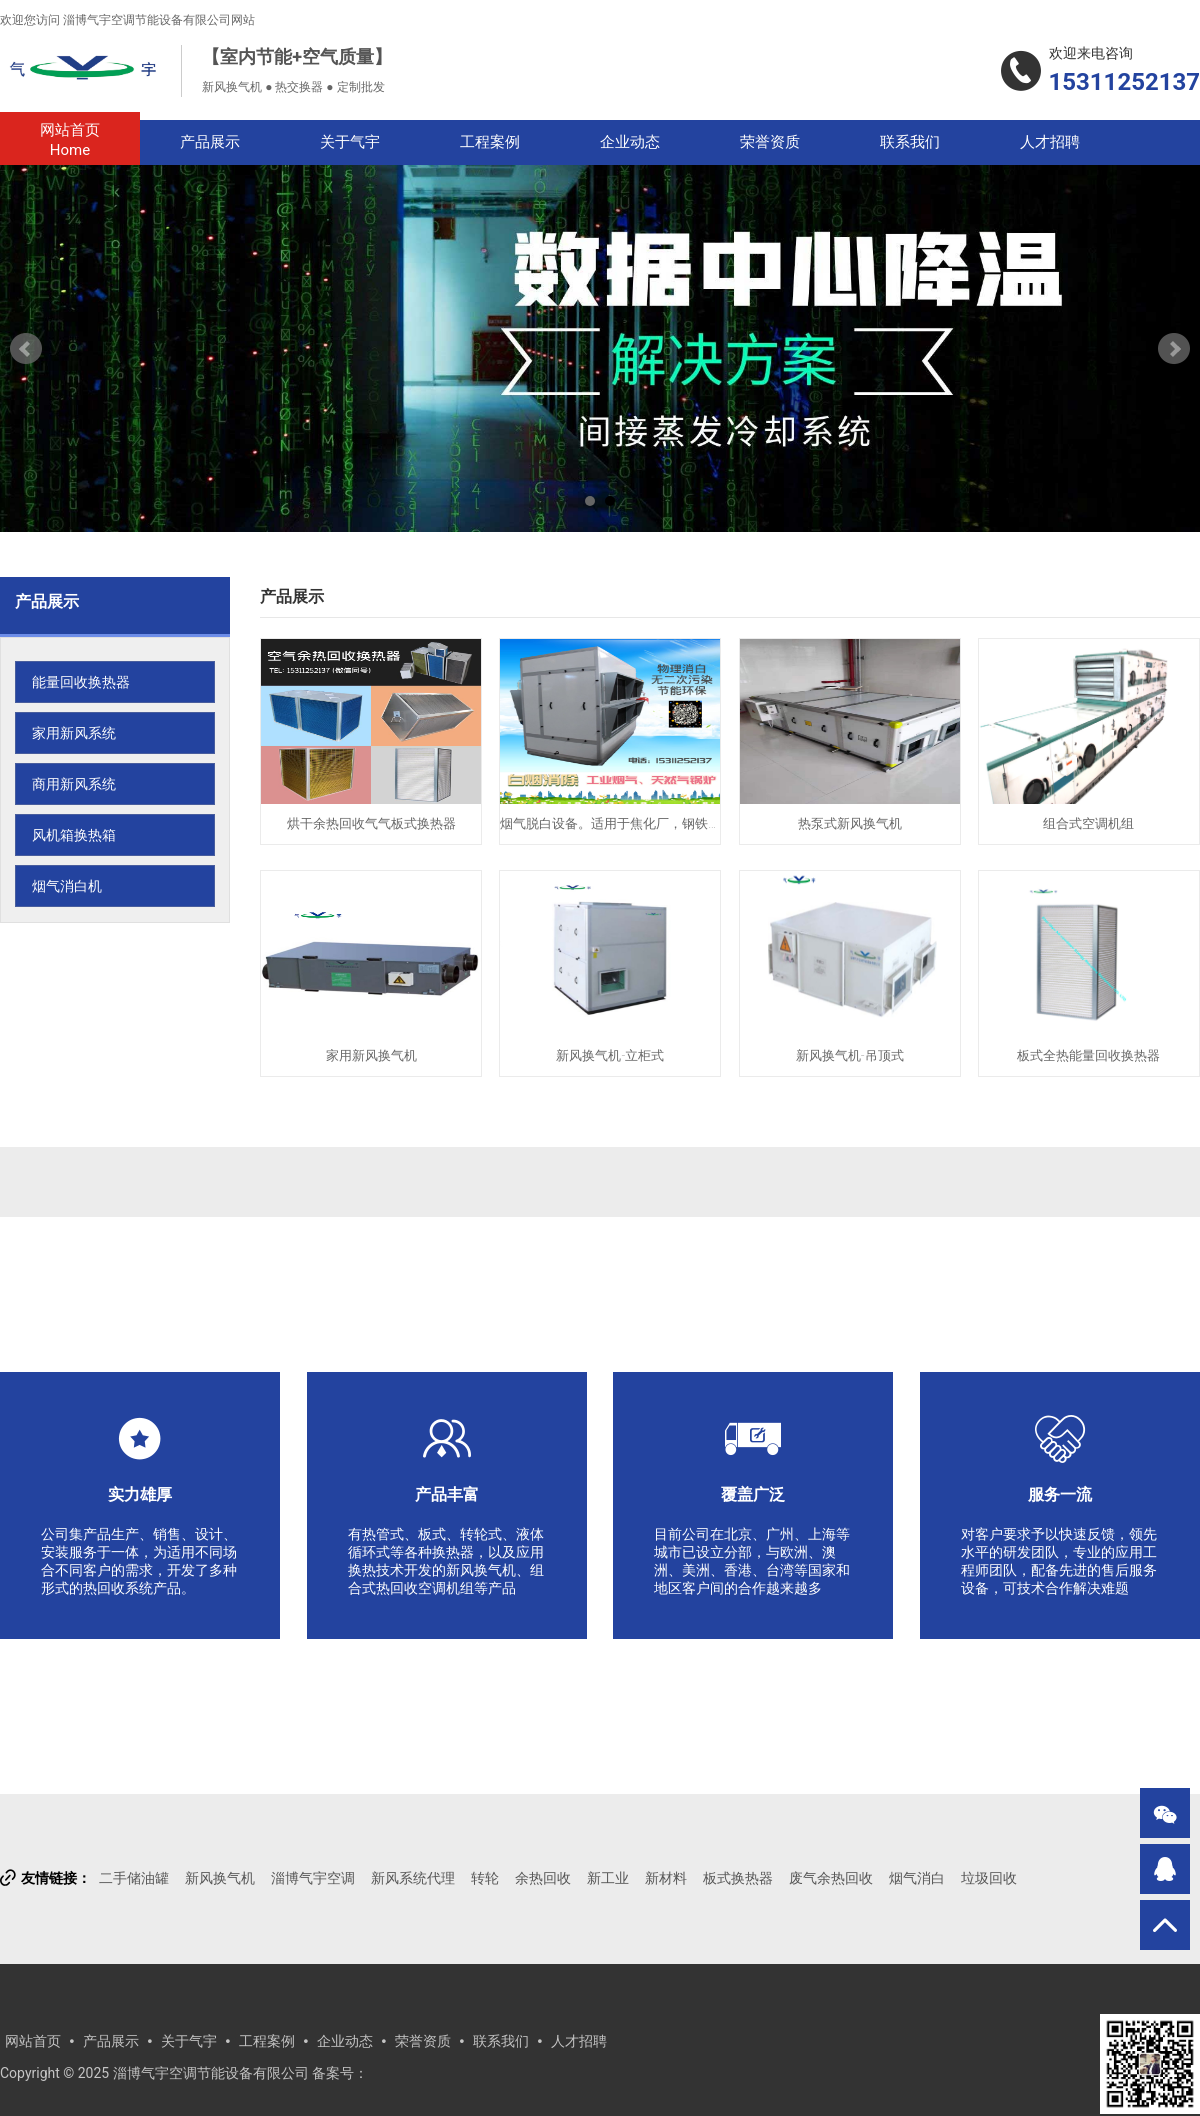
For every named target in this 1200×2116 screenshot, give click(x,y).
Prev (26, 349)
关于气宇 (350, 142)
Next (1174, 349)
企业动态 (630, 142)
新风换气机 (220, 1878)
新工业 (608, 1878)
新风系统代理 (413, 1878)
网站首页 (70, 140)
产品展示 (210, 142)
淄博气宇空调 (313, 1878)
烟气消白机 (67, 886)
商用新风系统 (74, 784)
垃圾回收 (989, 1878)
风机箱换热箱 (74, 835)
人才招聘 (1050, 142)
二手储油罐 (134, 1878)
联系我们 (910, 142)
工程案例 (490, 142)
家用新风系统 (74, 733)
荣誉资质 (770, 142)
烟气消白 (917, 1878)
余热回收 (543, 1878)
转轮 (485, 1878)
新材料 (666, 1878)
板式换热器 (738, 1878)
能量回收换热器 (81, 682)
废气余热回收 (831, 1878)
